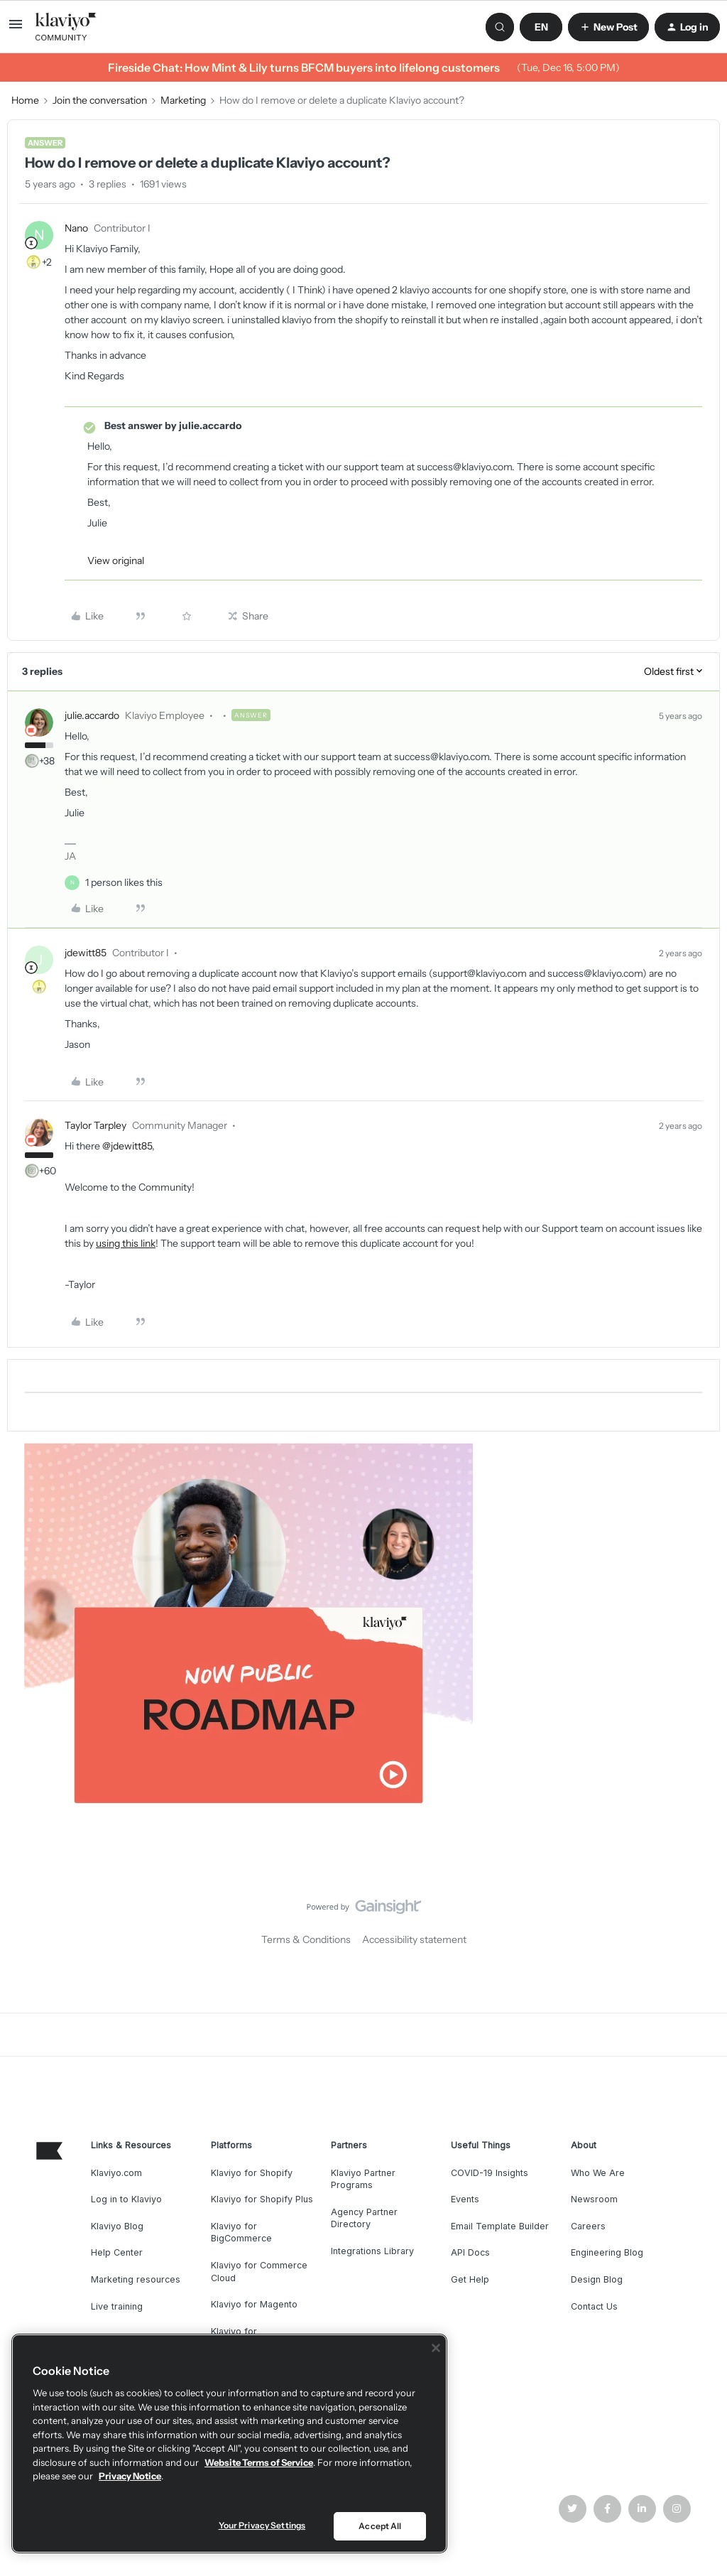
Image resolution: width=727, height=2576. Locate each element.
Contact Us (594, 2306)
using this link (125, 1243)
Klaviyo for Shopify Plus (262, 2199)
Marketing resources (135, 2279)
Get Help (470, 2279)
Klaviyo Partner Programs (363, 2179)
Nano (76, 228)
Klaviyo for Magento (254, 2304)
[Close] (436, 2348)
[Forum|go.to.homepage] (66, 27)
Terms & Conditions (306, 1939)
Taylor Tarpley (95, 1125)
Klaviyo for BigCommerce (241, 2232)
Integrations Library (372, 2251)
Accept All (380, 2526)
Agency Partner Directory (364, 2218)
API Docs (470, 2252)
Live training (117, 2306)
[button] (15, 29)
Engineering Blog (607, 2252)
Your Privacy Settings (262, 2525)
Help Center (117, 2252)
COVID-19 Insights (489, 2173)
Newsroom (594, 2199)
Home (25, 100)
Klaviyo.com (116, 2173)
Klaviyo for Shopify (252, 2173)
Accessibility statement (414, 1939)
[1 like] (124, 882)
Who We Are (598, 2173)
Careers (588, 2226)
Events (465, 2199)
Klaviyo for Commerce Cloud (259, 2271)
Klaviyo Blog (117, 2226)
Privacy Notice (130, 2476)
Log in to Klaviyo (126, 2199)
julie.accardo (92, 715)
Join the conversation (100, 100)
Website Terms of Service (258, 2462)
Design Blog (597, 2279)
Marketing (183, 100)
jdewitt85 (85, 952)
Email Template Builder (500, 2226)
